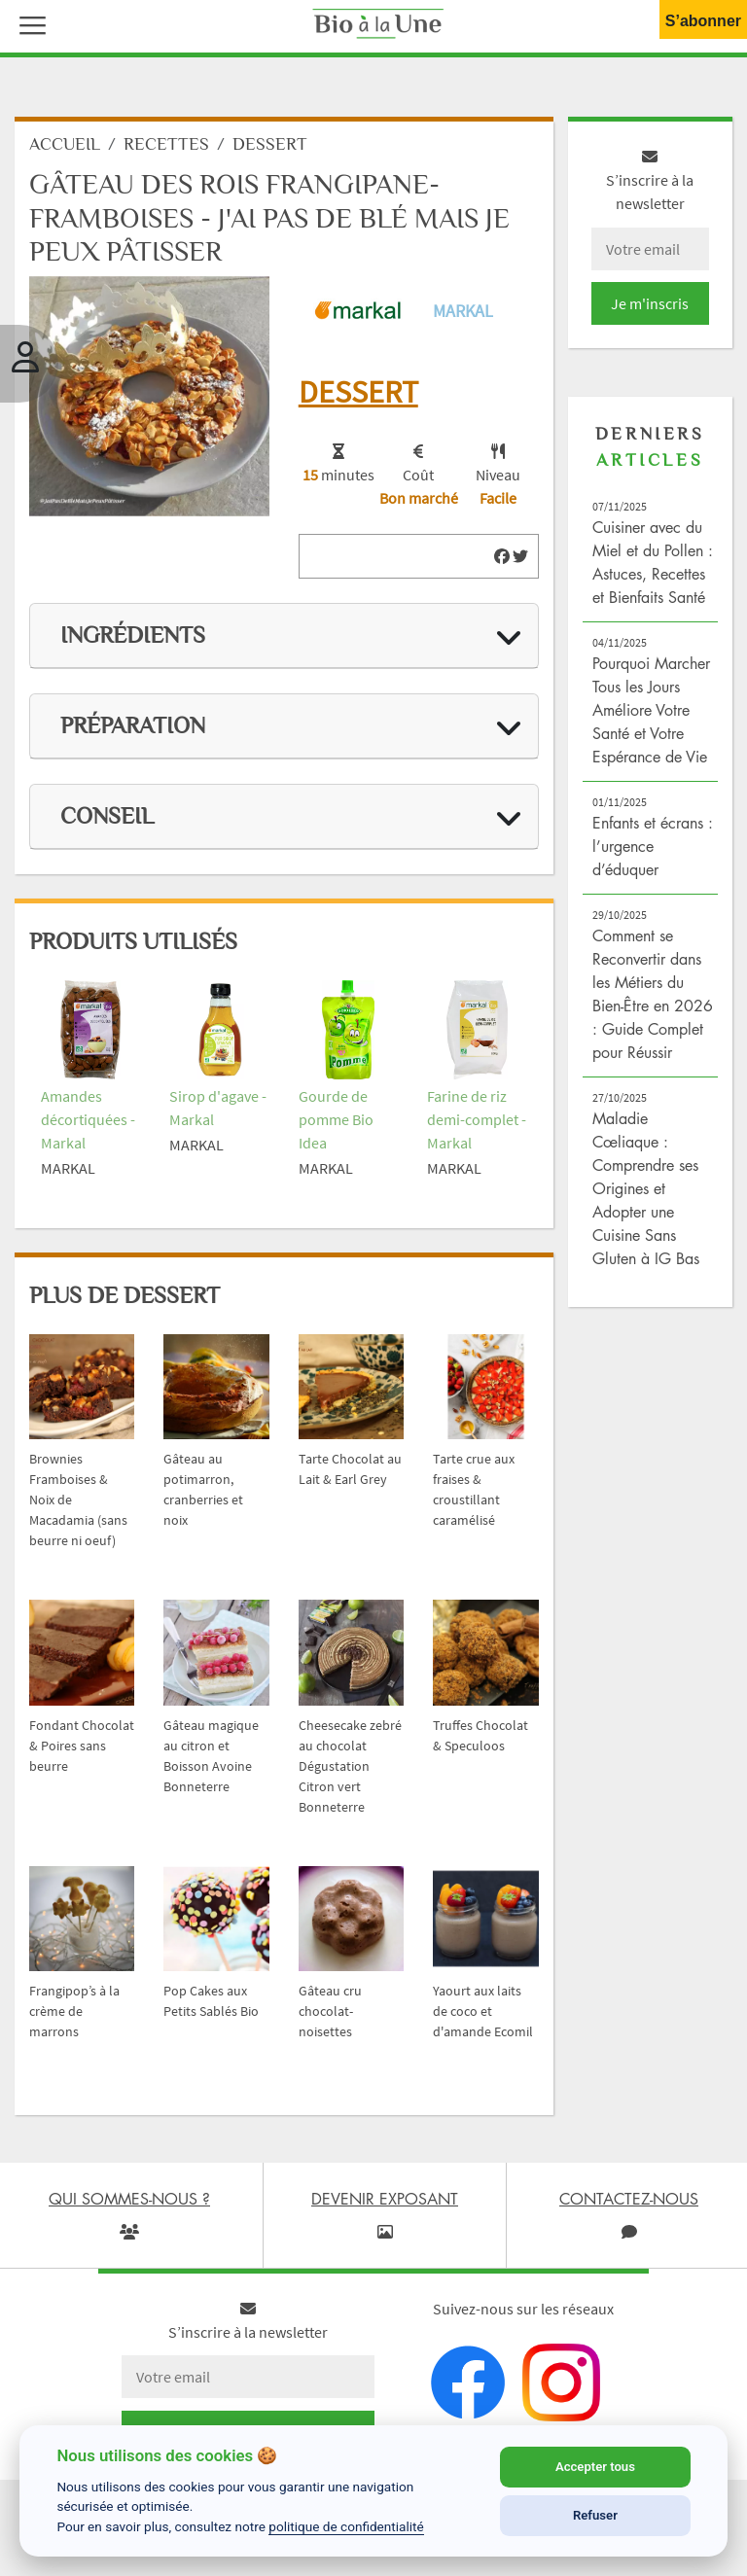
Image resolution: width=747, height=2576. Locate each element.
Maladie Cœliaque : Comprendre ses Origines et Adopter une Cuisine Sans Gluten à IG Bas (645, 1198)
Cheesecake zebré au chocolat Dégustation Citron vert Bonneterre (350, 1774)
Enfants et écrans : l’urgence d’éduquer (652, 856)
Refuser (595, 2515)
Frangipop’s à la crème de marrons (74, 2021)
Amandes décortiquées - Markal (88, 1129)
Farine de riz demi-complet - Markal (476, 1129)
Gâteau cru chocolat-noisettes (330, 2021)
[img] (502, 566)
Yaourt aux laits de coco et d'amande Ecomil (483, 2021)
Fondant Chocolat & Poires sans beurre (81, 1754)
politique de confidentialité (346, 2526)
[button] (28, 23)
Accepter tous (595, 2466)
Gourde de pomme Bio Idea (336, 1129)
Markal (463, 319)
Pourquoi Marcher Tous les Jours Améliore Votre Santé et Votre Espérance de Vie (651, 719)
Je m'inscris (650, 313)
